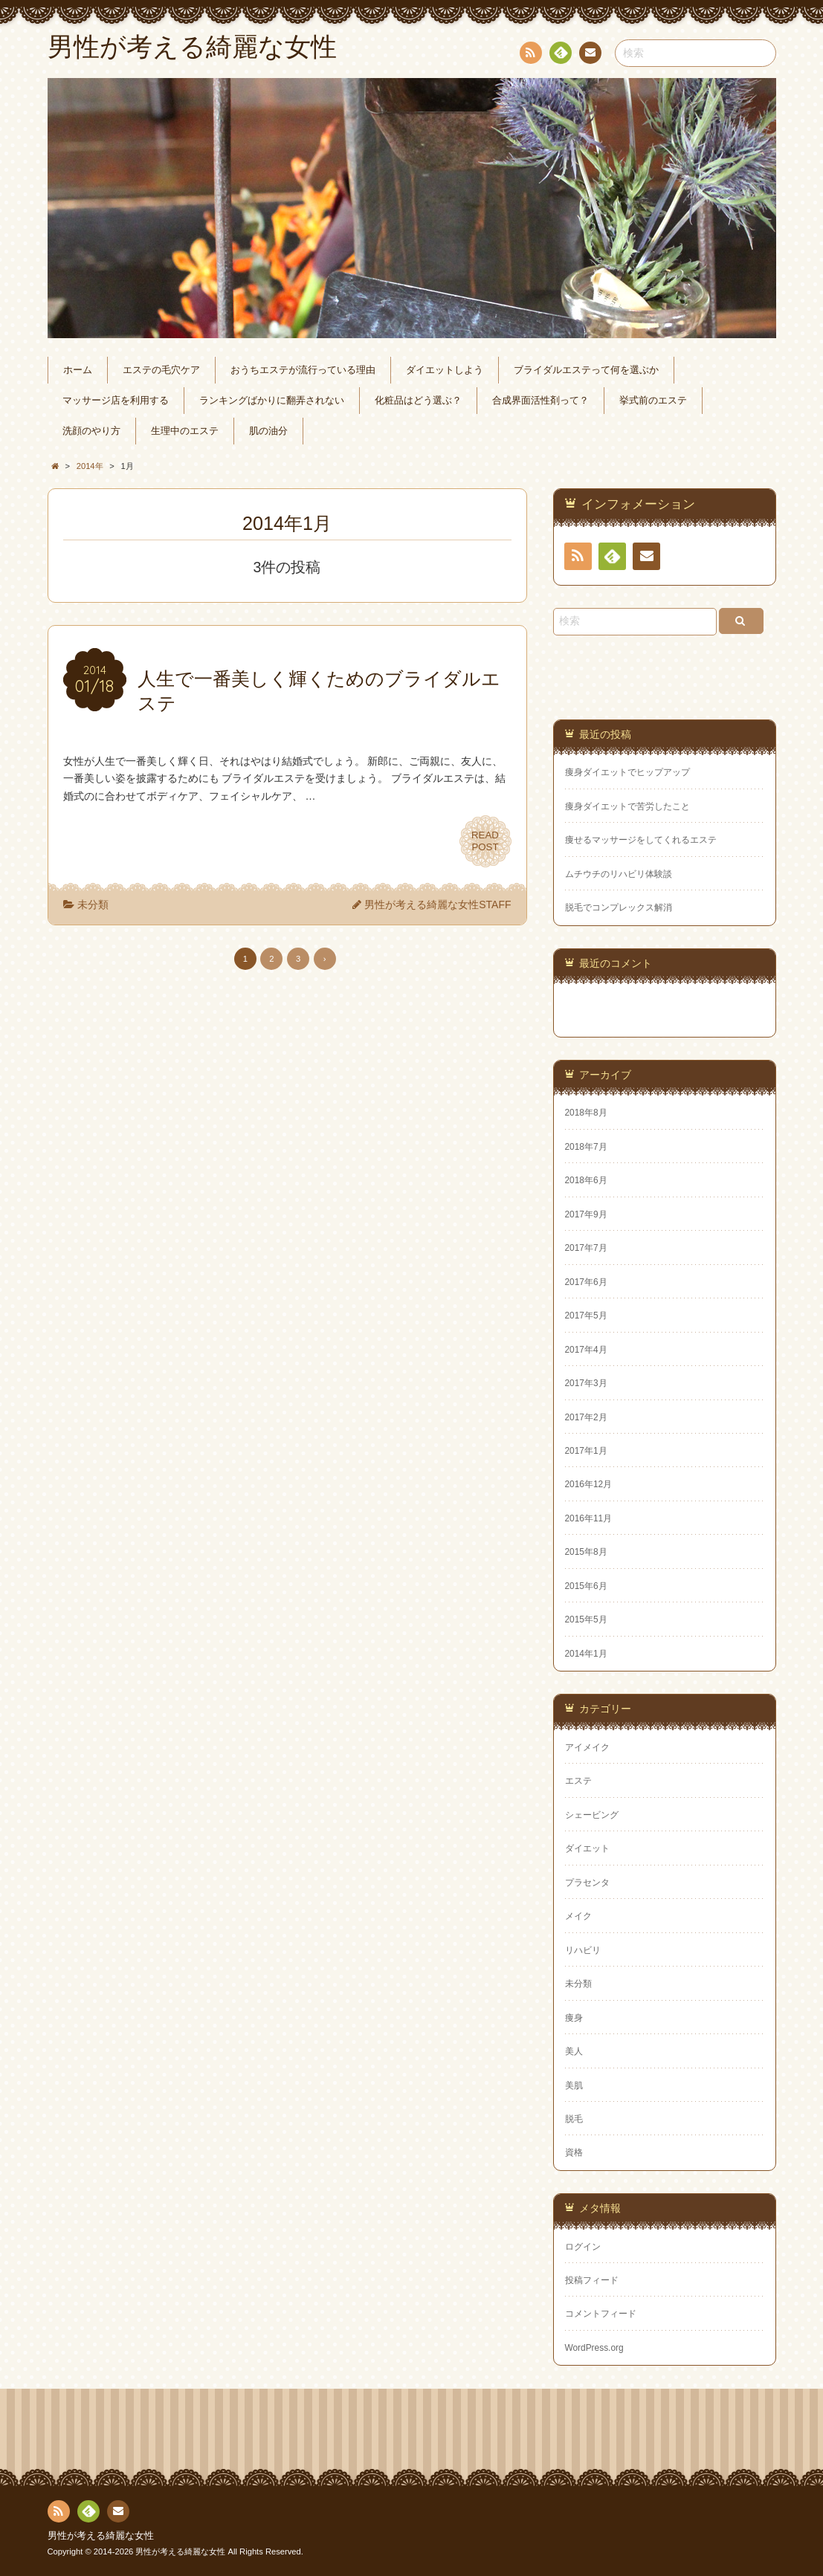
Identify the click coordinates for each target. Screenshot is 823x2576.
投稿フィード (592, 2280)
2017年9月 (586, 1214)
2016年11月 (589, 1518)
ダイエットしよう (444, 370)
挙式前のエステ (653, 400)
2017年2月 (586, 1417)
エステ (578, 1781)
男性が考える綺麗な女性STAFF (437, 904)
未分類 (93, 904)
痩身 (574, 2018)
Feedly (559, 55)
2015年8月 (586, 1552)
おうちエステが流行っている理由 (302, 370)
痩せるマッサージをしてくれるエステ (641, 840)
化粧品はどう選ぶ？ (418, 400)
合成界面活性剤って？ (540, 400)
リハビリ (583, 1950)
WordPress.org (594, 2348)
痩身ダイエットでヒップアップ (627, 772)
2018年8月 (586, 1112)
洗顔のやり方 (91, 431)
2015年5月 (586, 1619)
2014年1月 (586, 1653)
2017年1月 (586, 1451)
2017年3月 (586, 1383)
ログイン (583, 2247)
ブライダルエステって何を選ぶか (586, 370)
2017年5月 (586, 1315)
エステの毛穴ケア (161, 370)
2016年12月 (589, 1484)
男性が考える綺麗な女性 (101, 2536)
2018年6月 (586, 1180)
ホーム (77, 370)
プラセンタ (587, 1882)
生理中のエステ (185, 431)
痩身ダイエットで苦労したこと (627, 806)
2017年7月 (586, 1248)
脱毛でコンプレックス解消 (618, 907)
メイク (578, 1916)
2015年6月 (586, 1586)
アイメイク (587, 1747)
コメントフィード (600, 2313)
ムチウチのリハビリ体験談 (618, 874)
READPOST (485, 841)
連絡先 (589, 55)
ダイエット (587, 1848)
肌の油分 (268, 431)
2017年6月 (586, 1282)
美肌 (574, 2085)
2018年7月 (586, 1147)
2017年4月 (586, 1349)
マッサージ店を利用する (115, 400)
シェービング (592, 1815)
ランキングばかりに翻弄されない (271, 400)
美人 (574, 2051)
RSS (529, 55)
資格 (574, 2152)
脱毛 (574, 2119)
